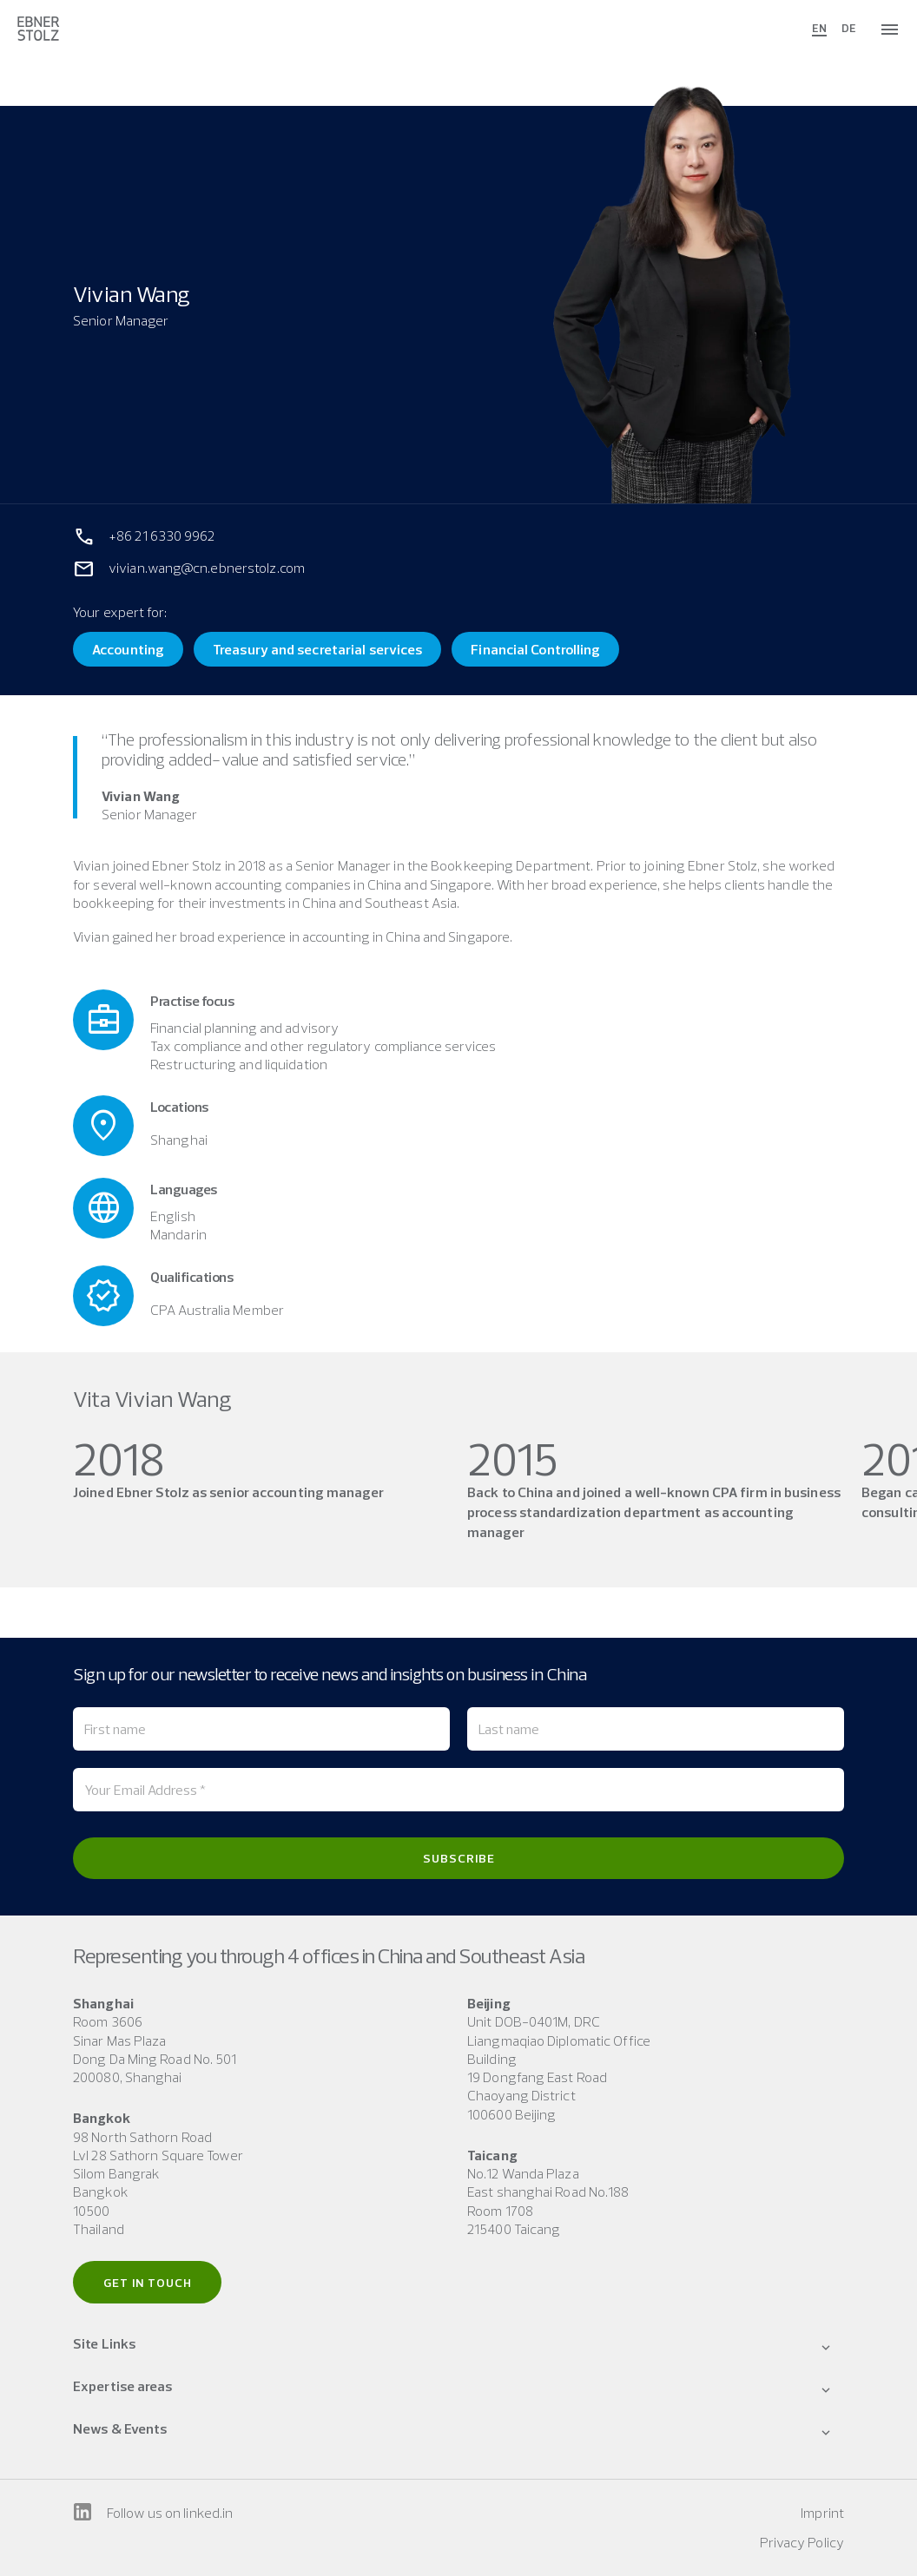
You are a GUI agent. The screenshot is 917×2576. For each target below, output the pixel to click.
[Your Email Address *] (458, 1789)
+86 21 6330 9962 (162, 535)
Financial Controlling (535, 649)
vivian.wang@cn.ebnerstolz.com (207, 567)
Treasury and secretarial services (317, 649)
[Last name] (655, 1729)
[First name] (261, 1729)
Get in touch (147, 2282)
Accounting (128, 649)
